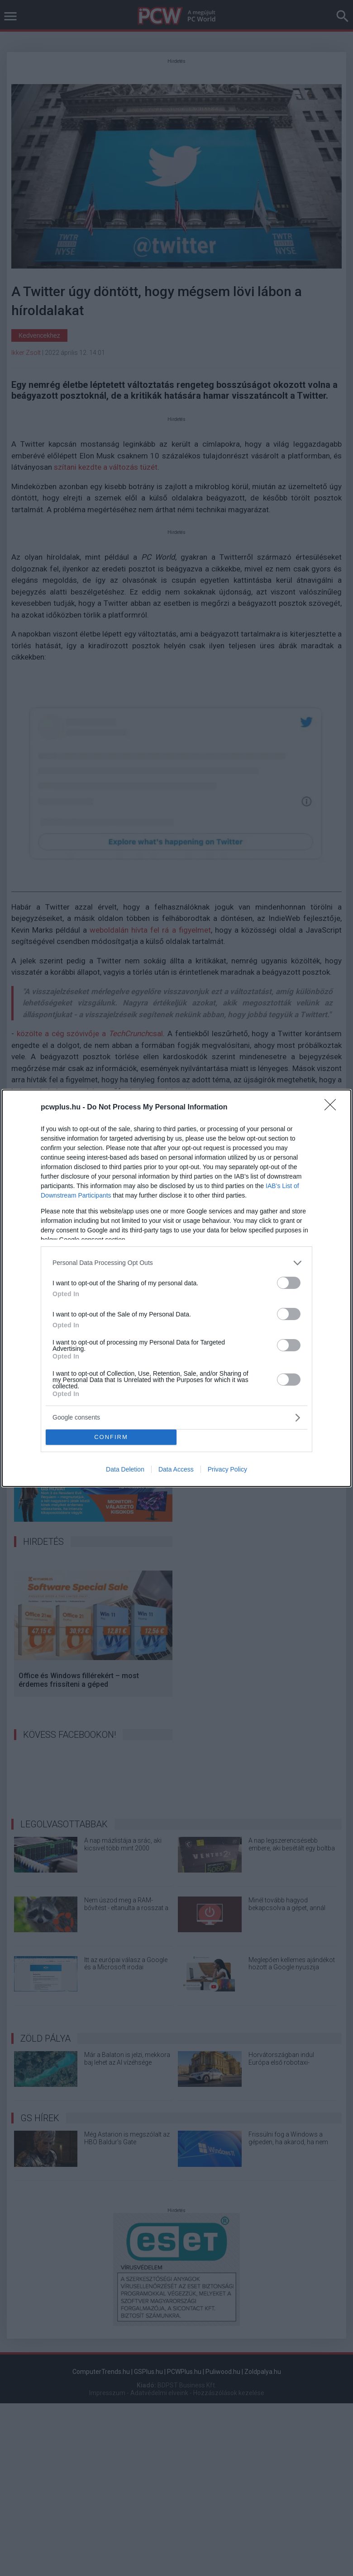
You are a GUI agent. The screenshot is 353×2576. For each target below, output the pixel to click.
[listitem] (176, 1263)
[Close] (333, 1107)
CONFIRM (111, 1437)
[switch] (289, 1283)
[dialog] (176, 1288)
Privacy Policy (227, 1469)
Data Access (176, 1469)
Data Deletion (125, 1469)
